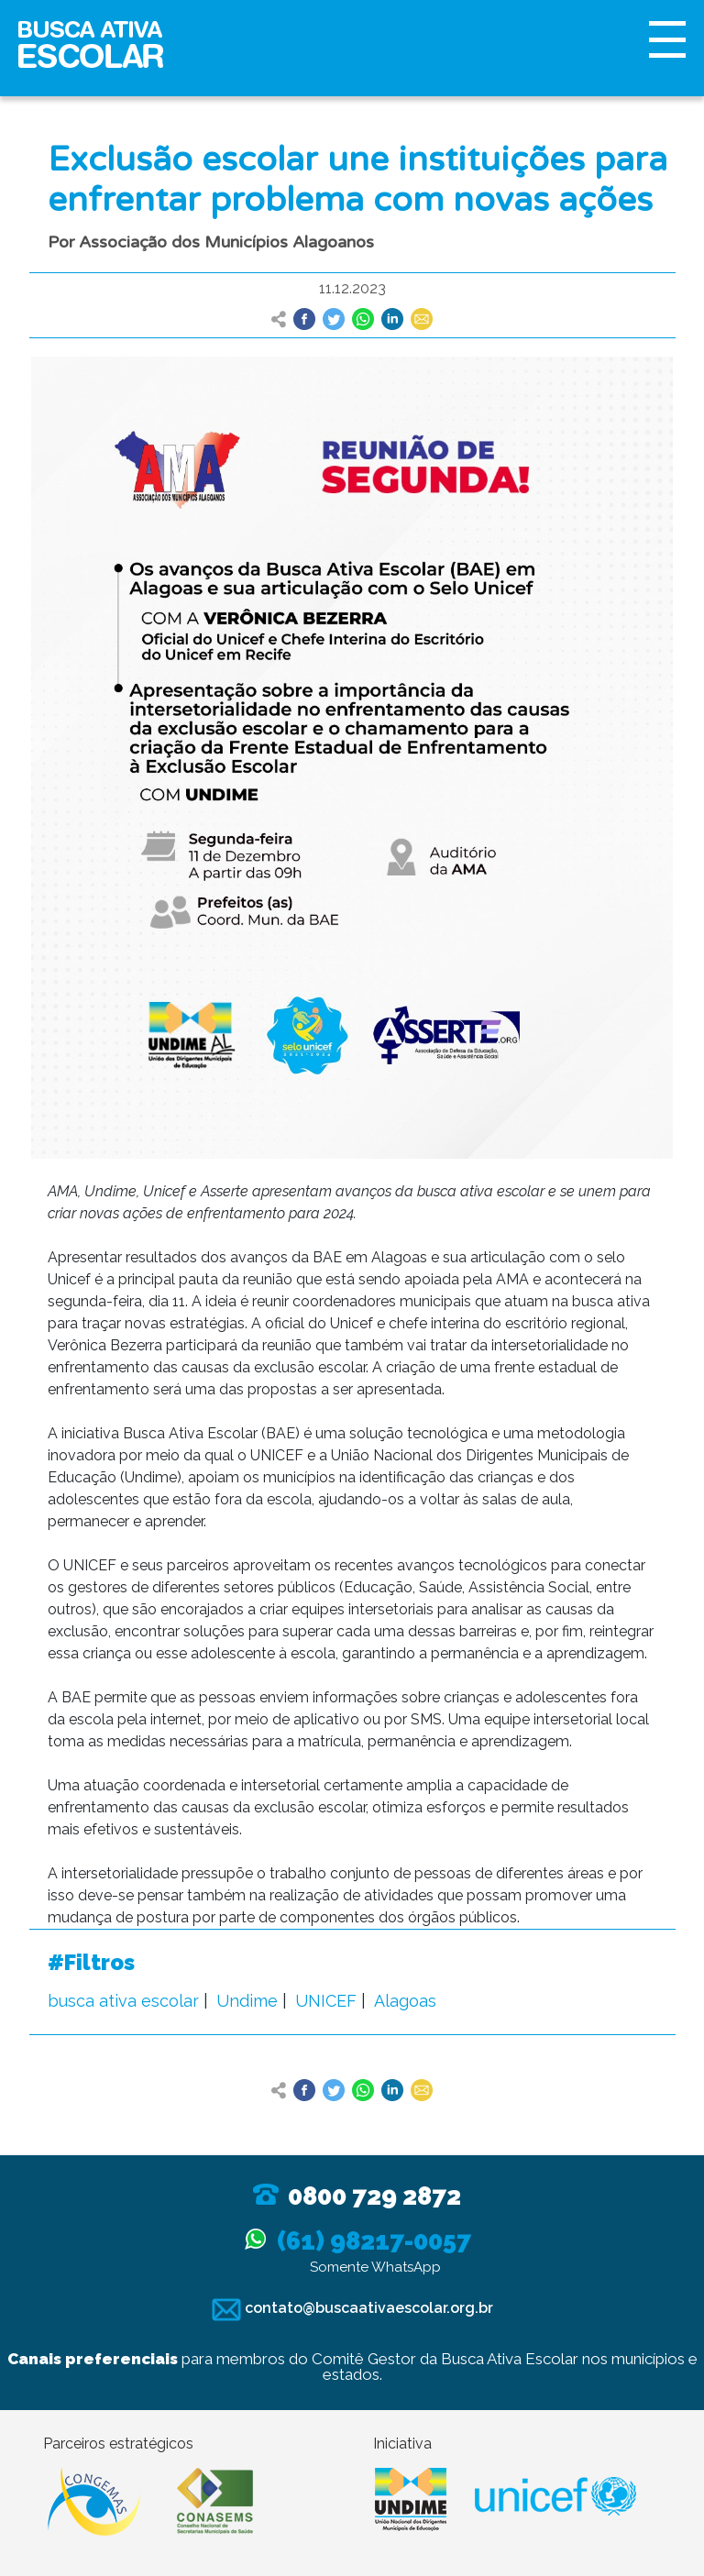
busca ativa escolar (123, 2000)
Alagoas (405, 2000)
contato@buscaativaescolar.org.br (352, 2308)
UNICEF (326, 2000)
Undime (247, 2000)
